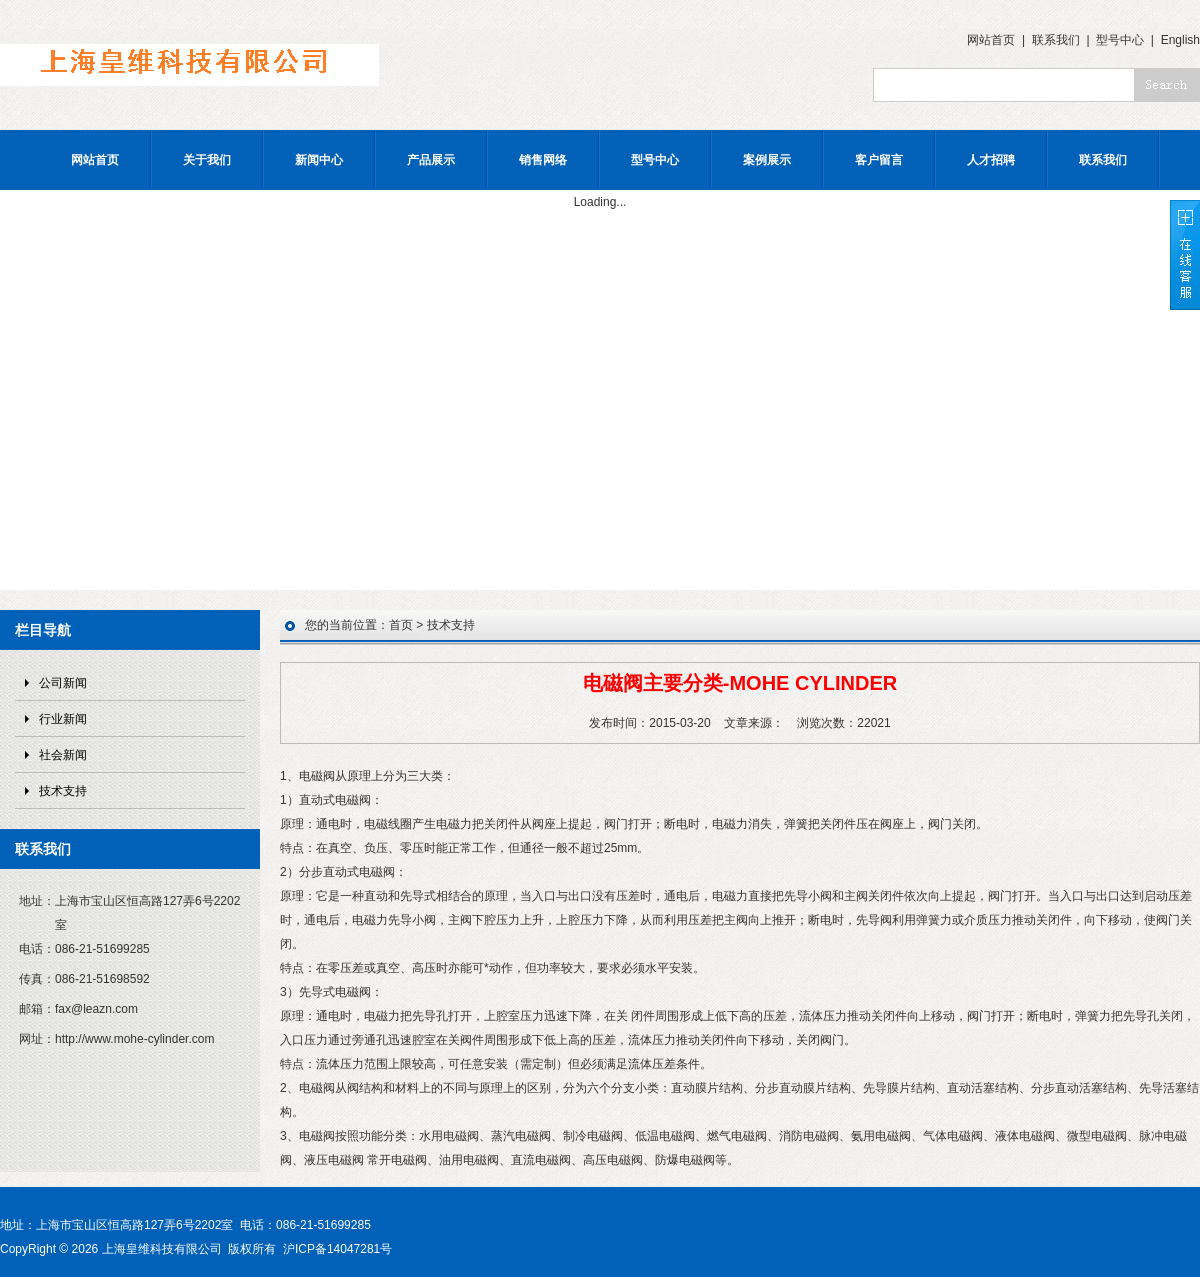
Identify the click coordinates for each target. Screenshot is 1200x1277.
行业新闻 (63, 719)
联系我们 (1056, 40)
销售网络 (543, 160)
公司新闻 (63, 683)
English (1180, 40)
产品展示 (431, 160)
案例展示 (767, 160)
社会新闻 (63, 755)
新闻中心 (319, 160)
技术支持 (63, 791)
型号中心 (1120, 40)
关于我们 (207, 160)
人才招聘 (991, 160)
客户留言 (879, 160)
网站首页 (991, 40)
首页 (401, 625)
